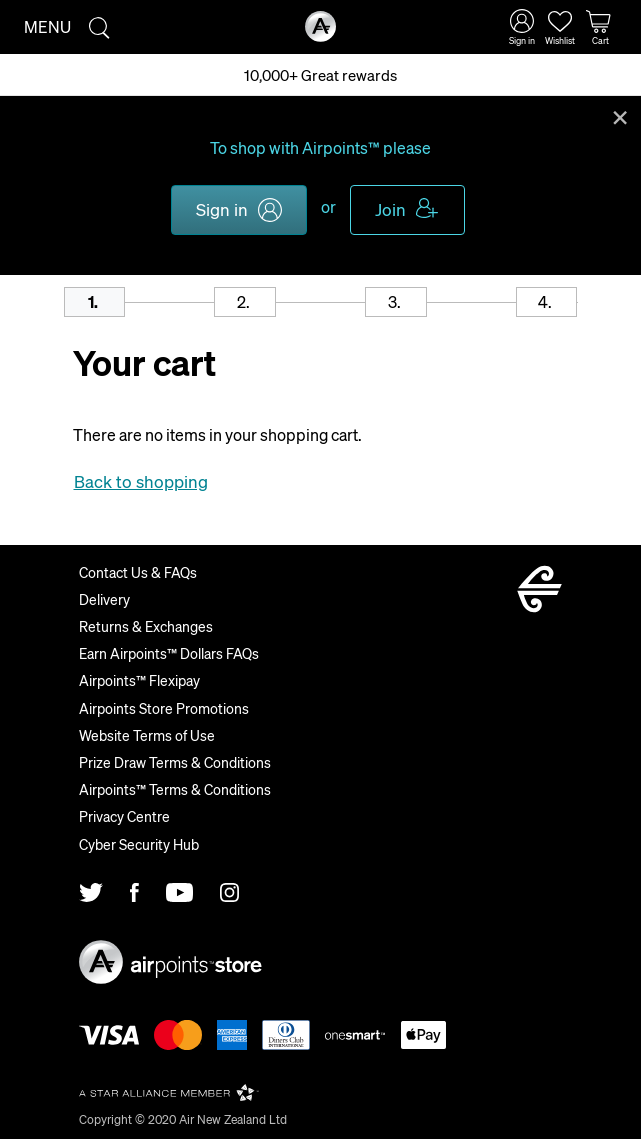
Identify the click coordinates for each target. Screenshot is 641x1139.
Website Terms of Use (147, 735)
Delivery (104, 599)
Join (390, 209)
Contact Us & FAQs (138, 572)
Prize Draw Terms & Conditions (175, 762)
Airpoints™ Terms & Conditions (175, 789)
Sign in (222, 209)
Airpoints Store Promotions (164, 708)
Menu (47, 26)
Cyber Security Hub (139, 844)
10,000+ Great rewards (320, 75)
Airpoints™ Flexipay (139, 680)
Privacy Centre (124, 816)
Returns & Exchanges (146, 626)
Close (620, 116)
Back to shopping (141, 481)
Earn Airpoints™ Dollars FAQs (169, 653)
